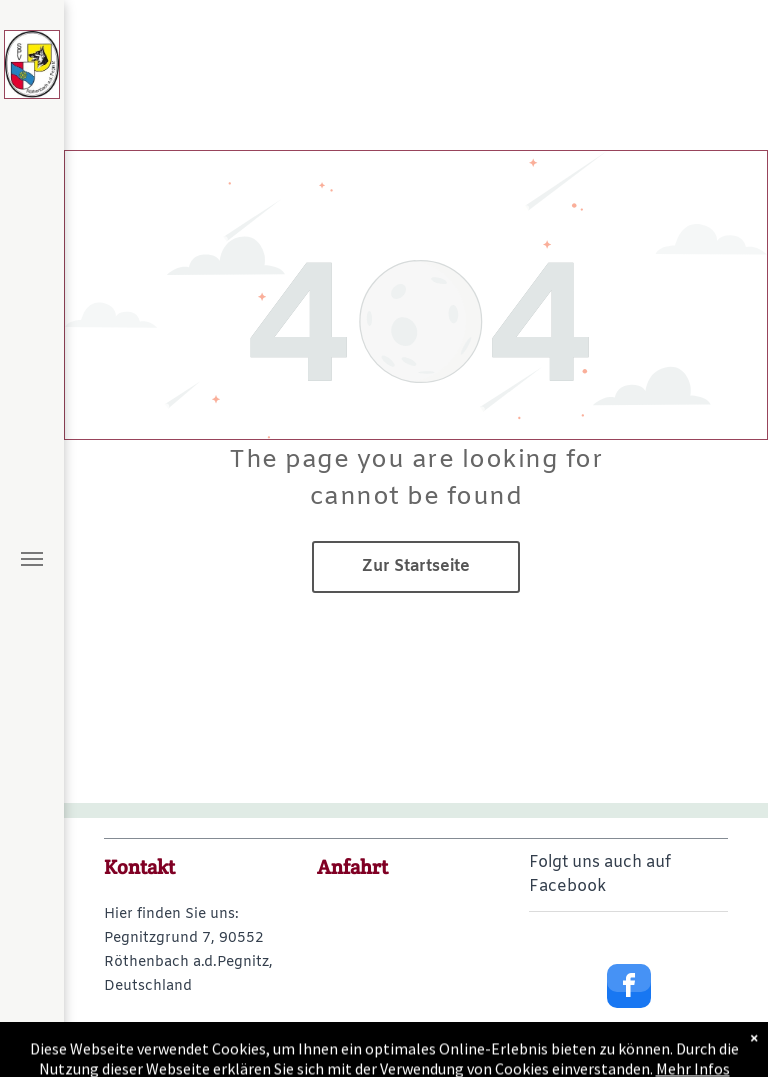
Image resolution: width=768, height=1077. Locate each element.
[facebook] (629, 988)
